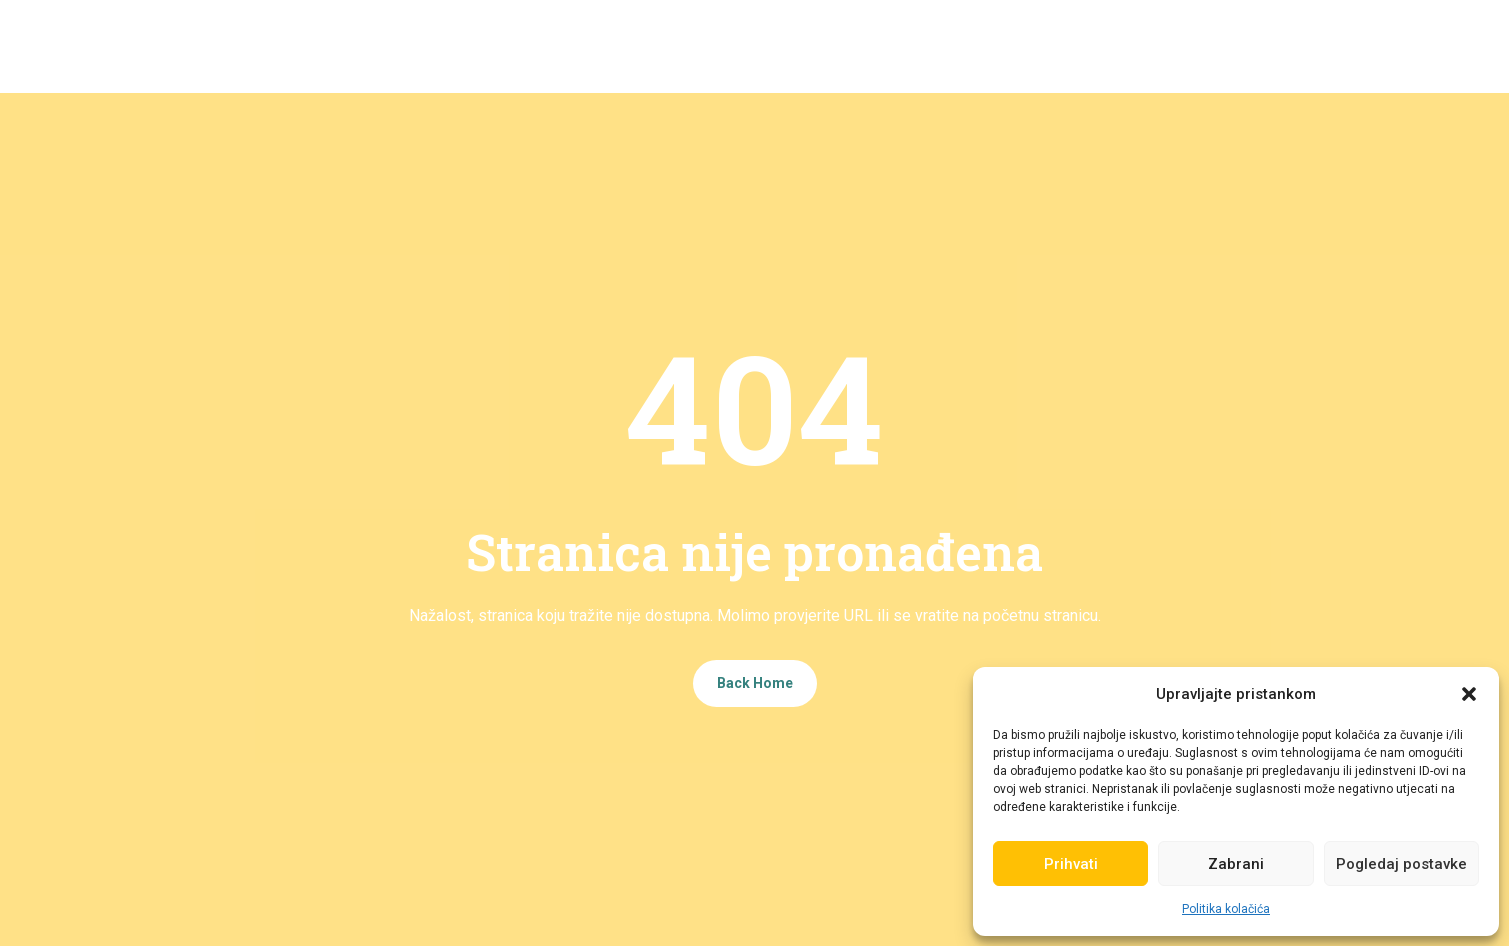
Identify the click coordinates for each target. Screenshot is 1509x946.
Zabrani (1236, 864)
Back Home (755, 683)
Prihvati (1071, 864)
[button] (1469, 694)
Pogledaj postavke (1401, 864)
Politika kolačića (1226, 909)
